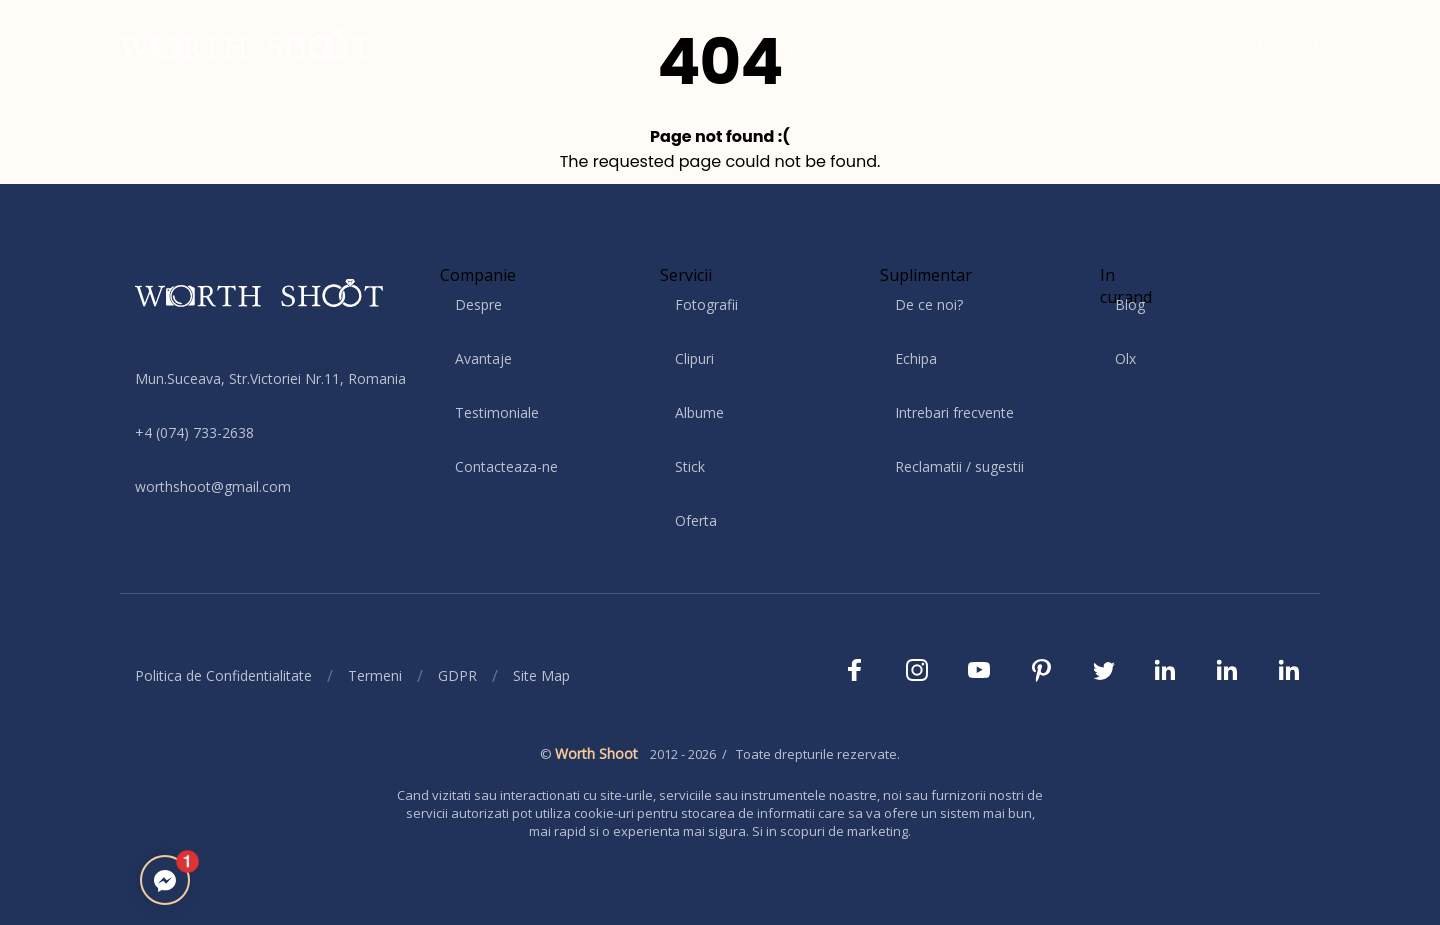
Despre (478, 304)
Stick (690, 466)
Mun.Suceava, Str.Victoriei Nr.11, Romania (270, 378)
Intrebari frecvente (954, 412)
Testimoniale (497, 412)
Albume (699, 412)
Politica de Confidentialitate (223, 675)
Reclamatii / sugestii (959, 466)
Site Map (541, 675)
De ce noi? (929, 304)
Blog (1130, 304)
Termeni (375, 675)
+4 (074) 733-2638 (194, 432)
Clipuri (694, 358)
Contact (1290, 44)
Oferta (696, 520)
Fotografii (706, 304)
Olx (1125, 358)
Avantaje (483, 358)
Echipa (916, 358)
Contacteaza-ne (506, 466)
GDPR (457, 675)
